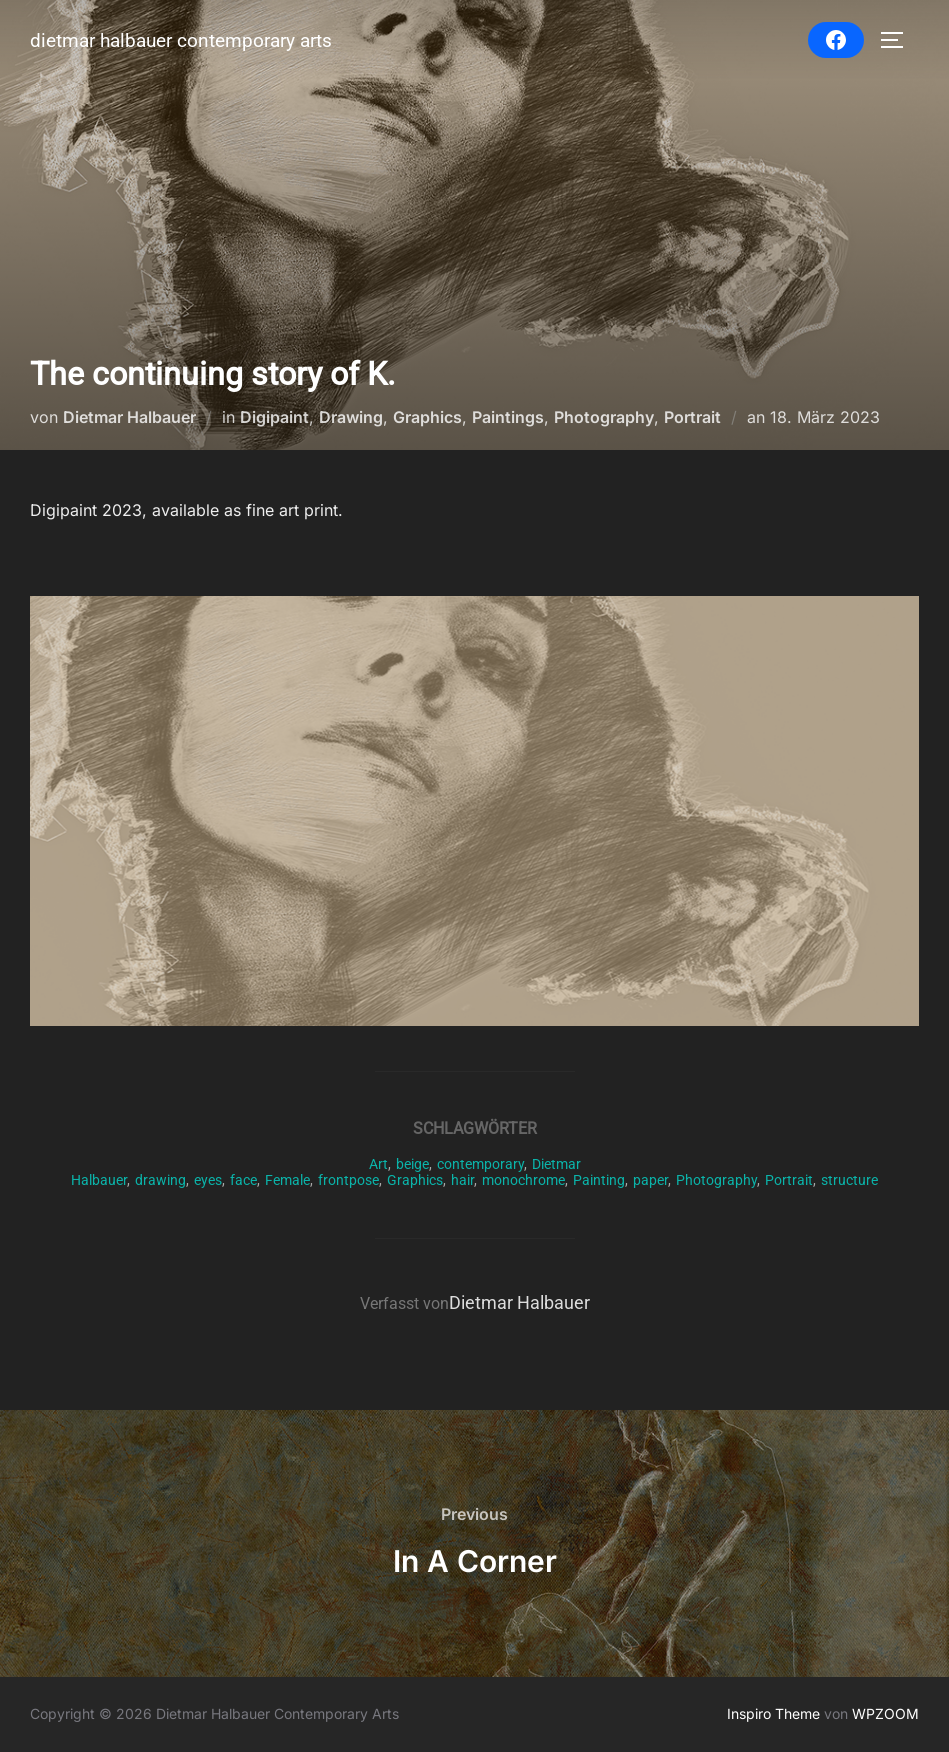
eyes (208, 1180)
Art (378, 1164)
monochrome (523, 1180)
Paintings (508, 417)
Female (287, 1180)
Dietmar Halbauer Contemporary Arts (181, 40)
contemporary (480, 1164)
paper (650, 1180)
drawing (160, 1180)
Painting (599, 1180)
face (243, 1180)
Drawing (351, 417)
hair (462, 1180)
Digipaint (274, 417)
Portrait (692, 417)
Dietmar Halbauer (129, 417)
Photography (604, 417)
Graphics (427, 417)
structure (849, 1180)
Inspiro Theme (773, 1713)
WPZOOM (885, 1713)
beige (412, 1164)
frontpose (348, 1180)
